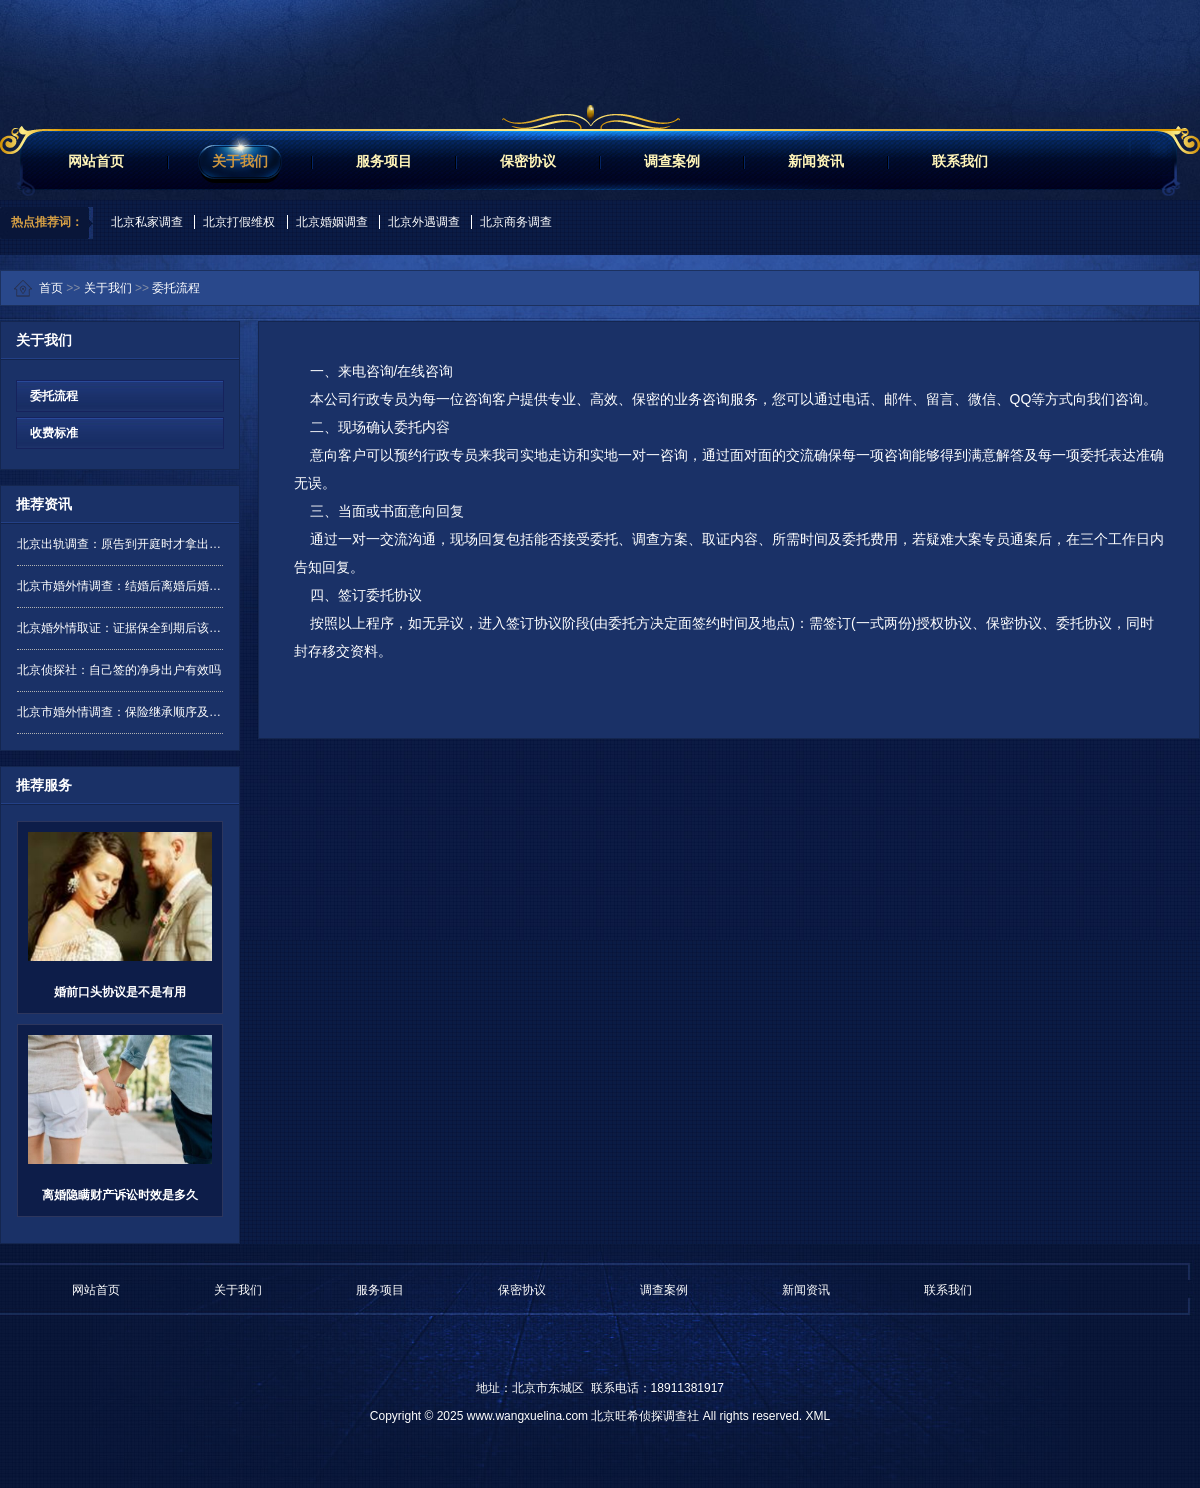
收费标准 (47, 433)
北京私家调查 (147, 222)
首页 (51, 288)
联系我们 (960, 161)
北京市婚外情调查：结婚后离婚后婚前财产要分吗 (120, 586)
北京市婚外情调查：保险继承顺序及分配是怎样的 (120, 712)
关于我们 (240, 161)
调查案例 (672, 161)
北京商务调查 (516, 222)
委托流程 (176, 288)
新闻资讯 (816, 161)
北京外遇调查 (424, 222)
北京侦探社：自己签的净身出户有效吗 (119, 670)
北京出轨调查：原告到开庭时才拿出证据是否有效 (120, 544)
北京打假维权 (239, 222)
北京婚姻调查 (332, 222)
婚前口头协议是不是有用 (120, 992)
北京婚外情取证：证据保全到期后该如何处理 (120, 628)
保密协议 (528, 161)
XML (817, 1416)
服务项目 (384, 161)
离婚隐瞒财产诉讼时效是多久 (120, 1195)
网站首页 (96, 161)
